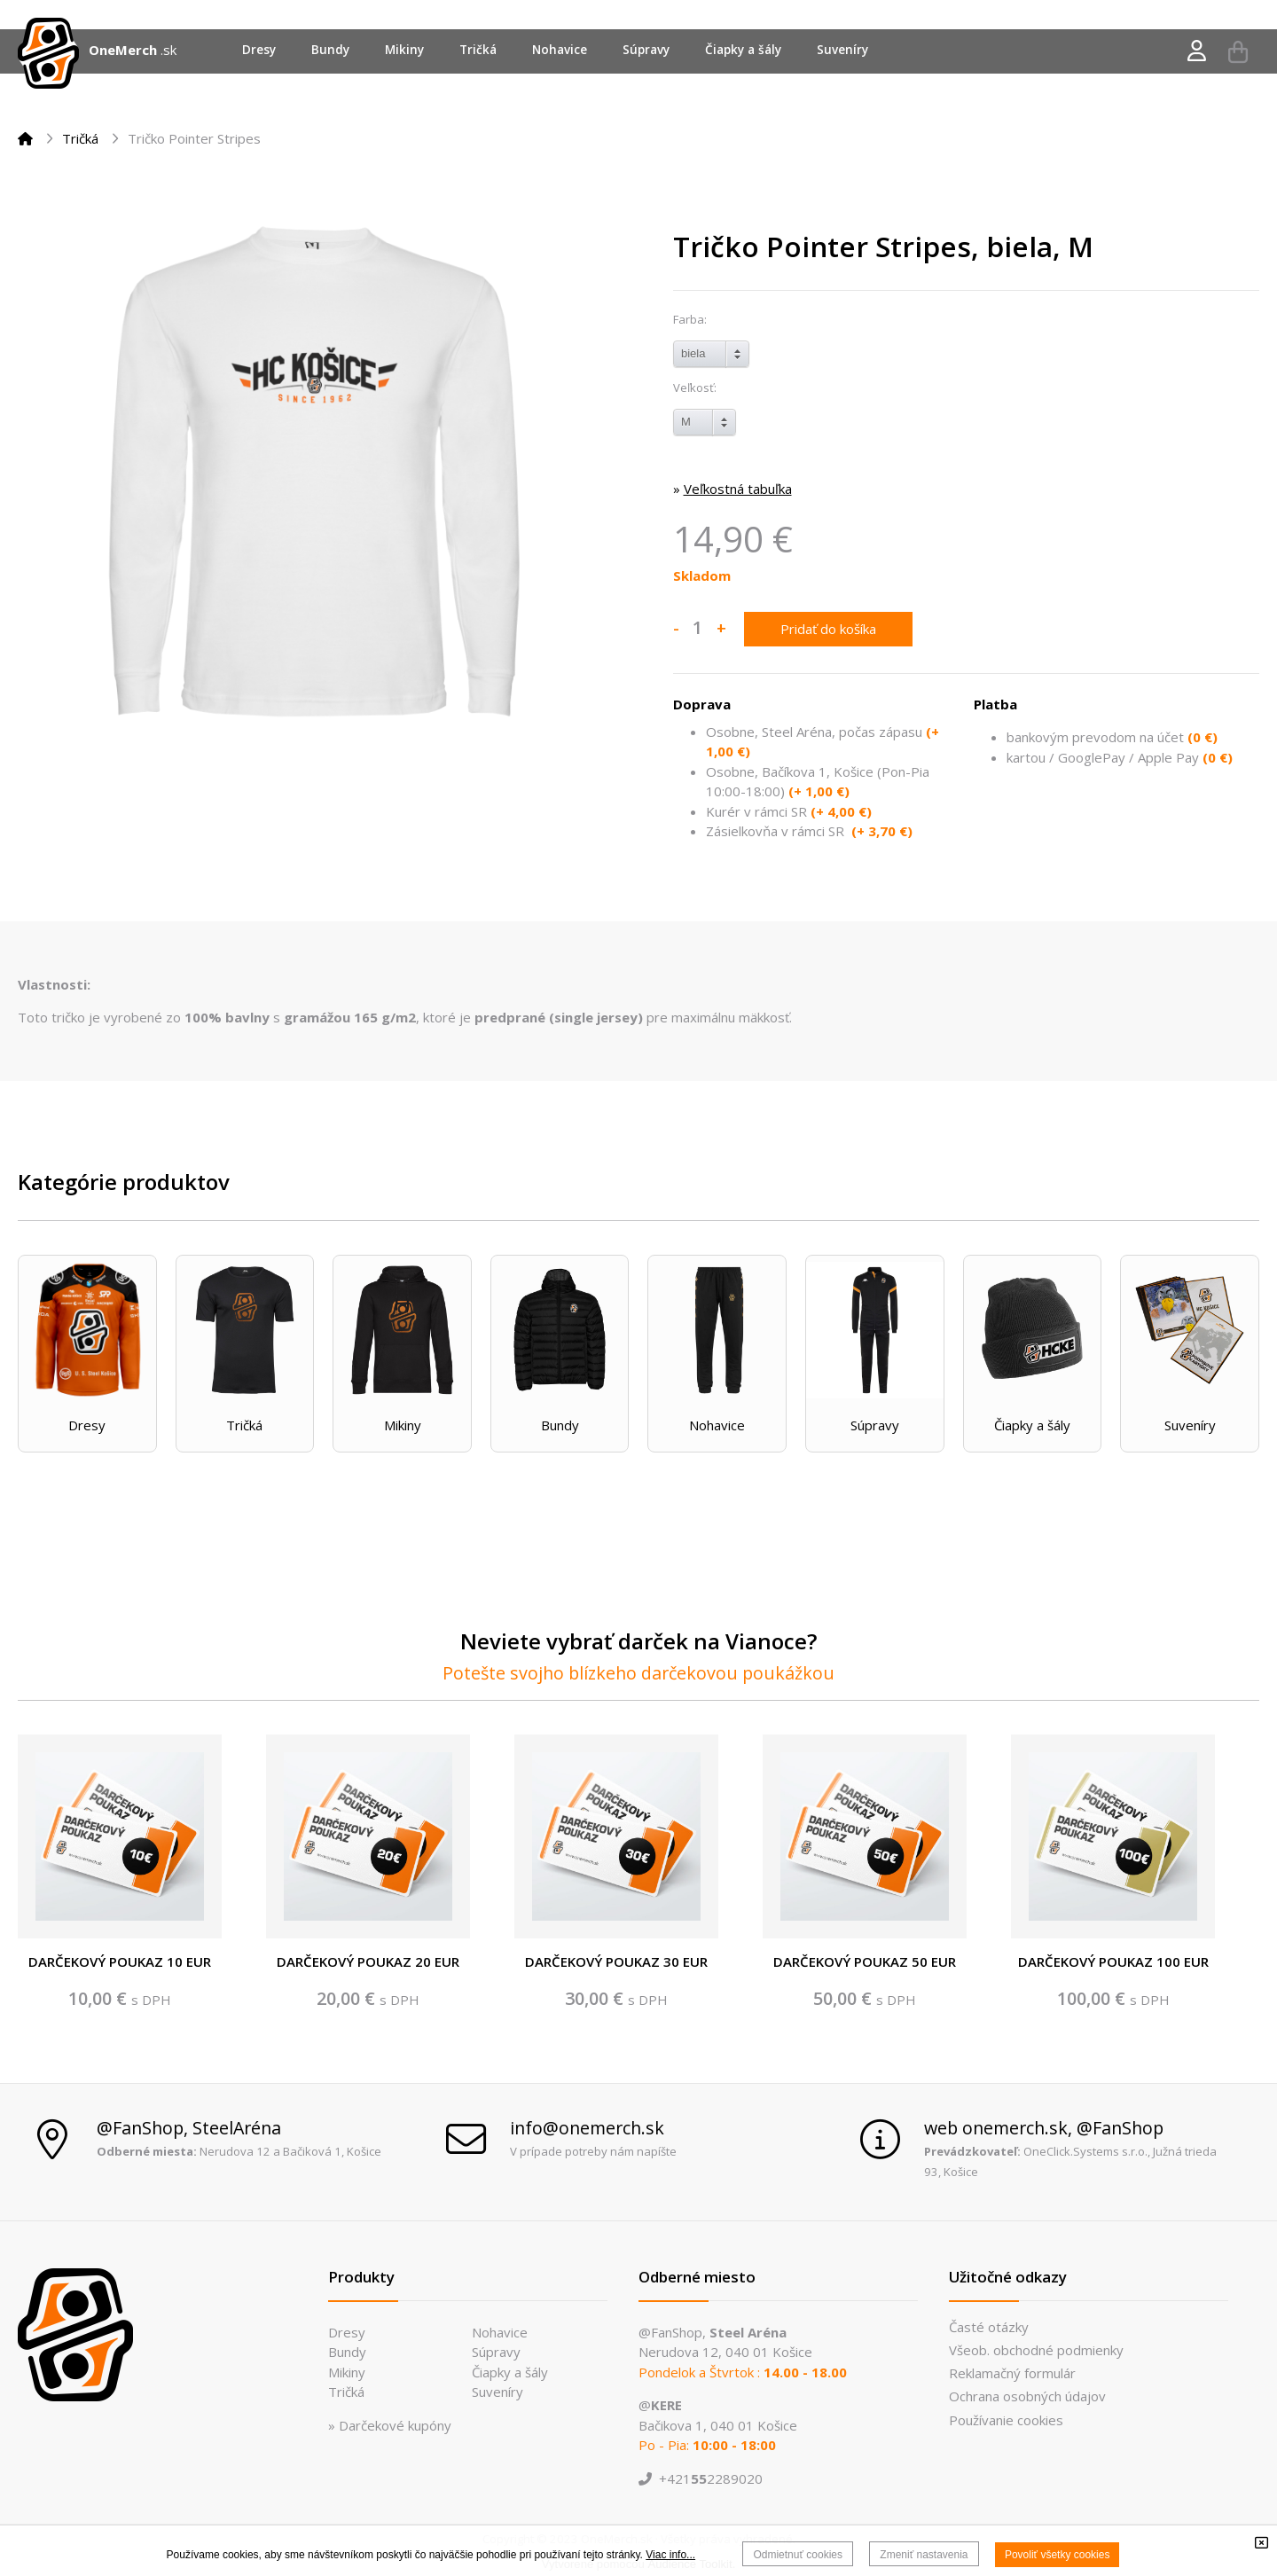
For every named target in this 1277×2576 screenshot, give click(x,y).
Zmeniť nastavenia (924, 2555)
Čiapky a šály (1032, 1425)
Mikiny (402, 1425)
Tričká (80, 138)
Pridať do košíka (828, 629)
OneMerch (123, 50)
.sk (168, 50)
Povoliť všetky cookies (1057, 2555)
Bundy (560, 1425)
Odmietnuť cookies (797, 2555)
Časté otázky (989, 2327)
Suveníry (1190, 1425)
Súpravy (874, 1425)
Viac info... (670, 2555)
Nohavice (717, 1425)
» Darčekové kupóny (389, 2425)
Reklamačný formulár (1012, 2373)
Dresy (87, 1425)
